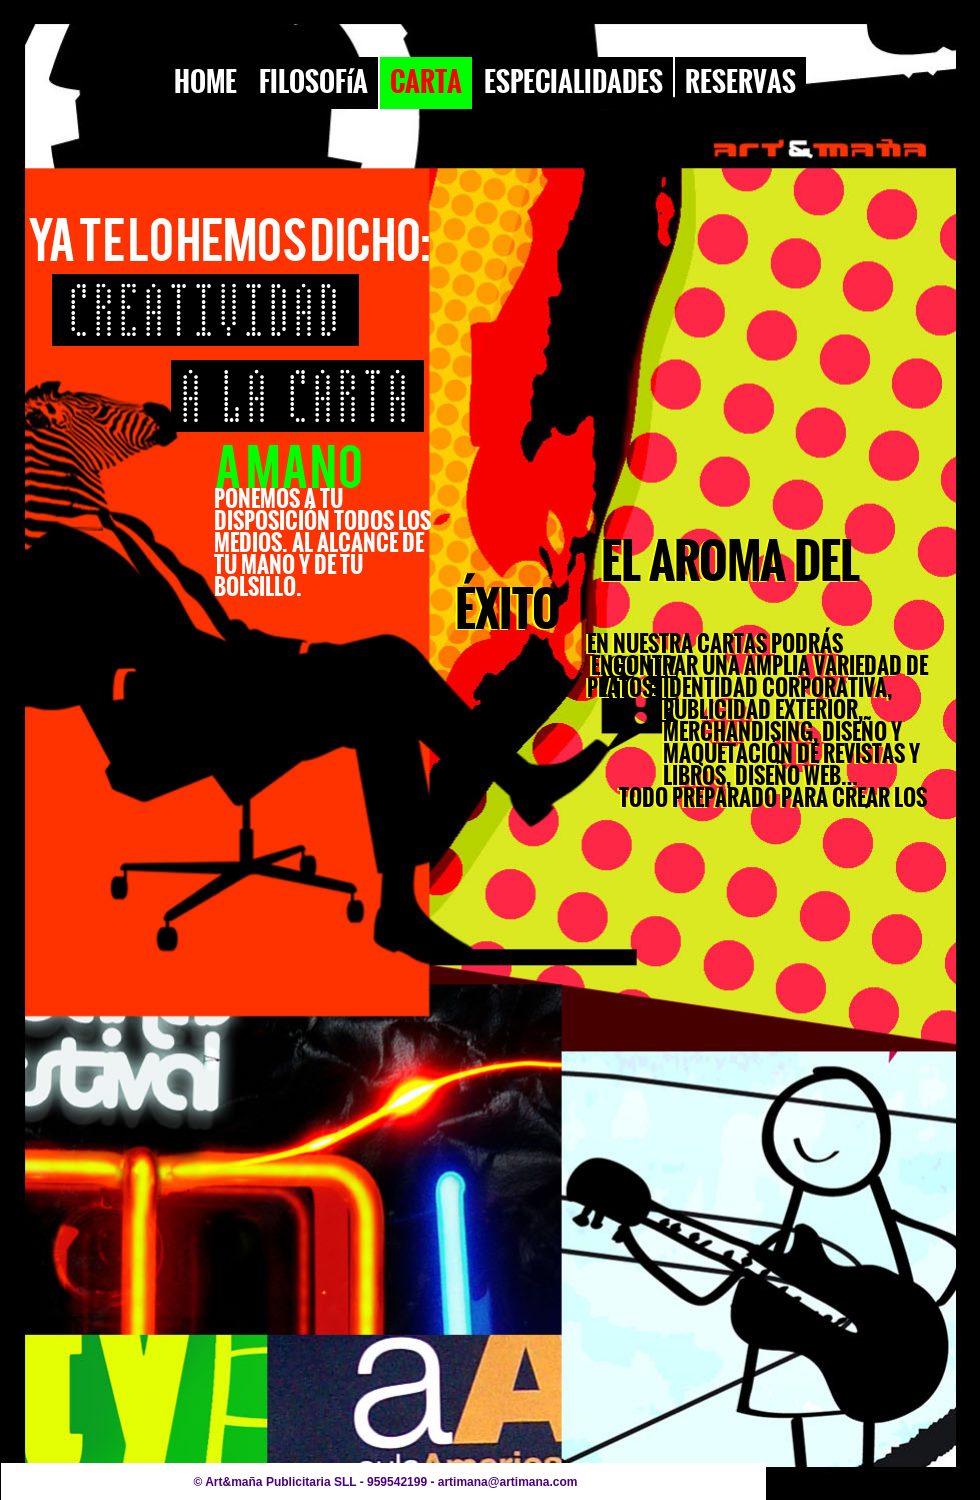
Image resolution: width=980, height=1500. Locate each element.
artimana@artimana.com (508, 1482)
